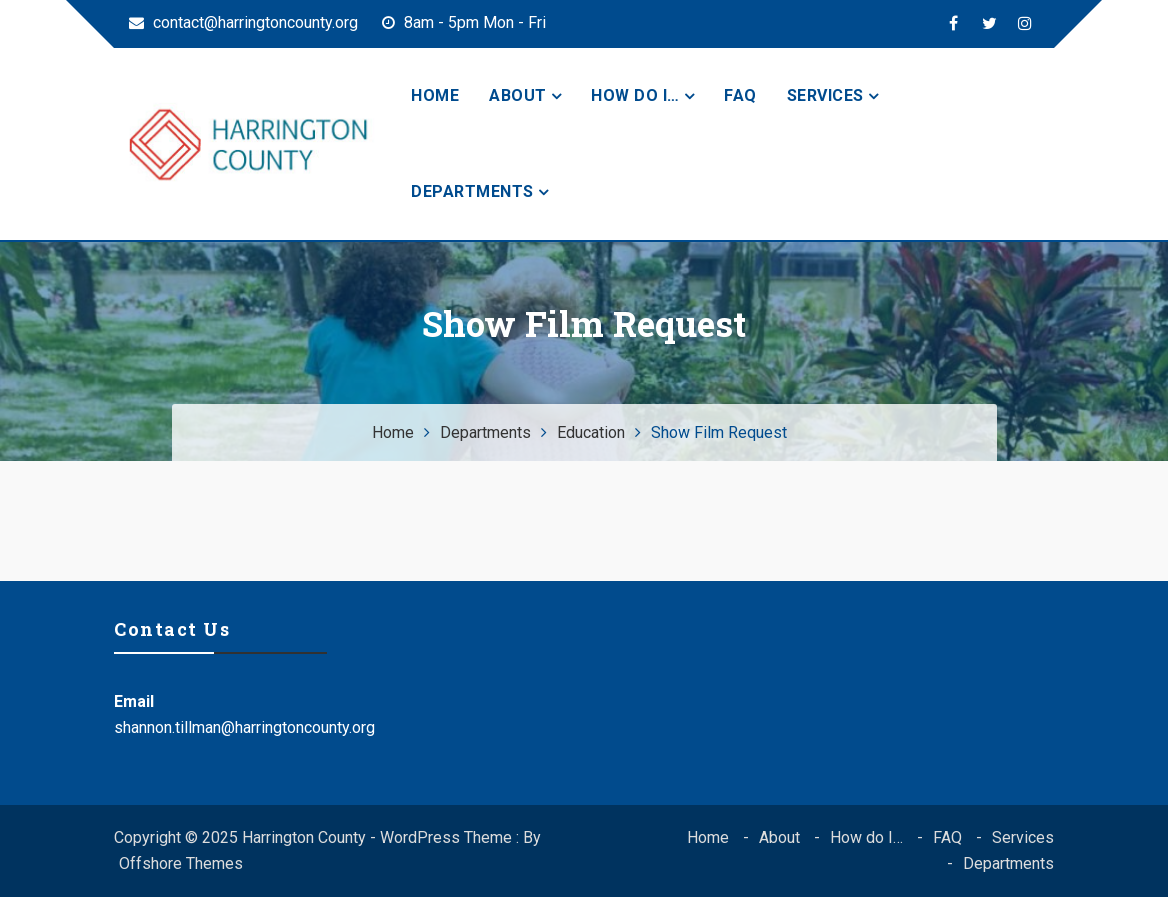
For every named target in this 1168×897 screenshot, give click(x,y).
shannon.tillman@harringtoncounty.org (244, 727)
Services (825, 95)
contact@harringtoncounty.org (243, 22)
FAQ (740, 95)
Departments (472, 191)
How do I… (635, 95)
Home (435, 95)
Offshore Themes (181, 863)
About (518, 95)
